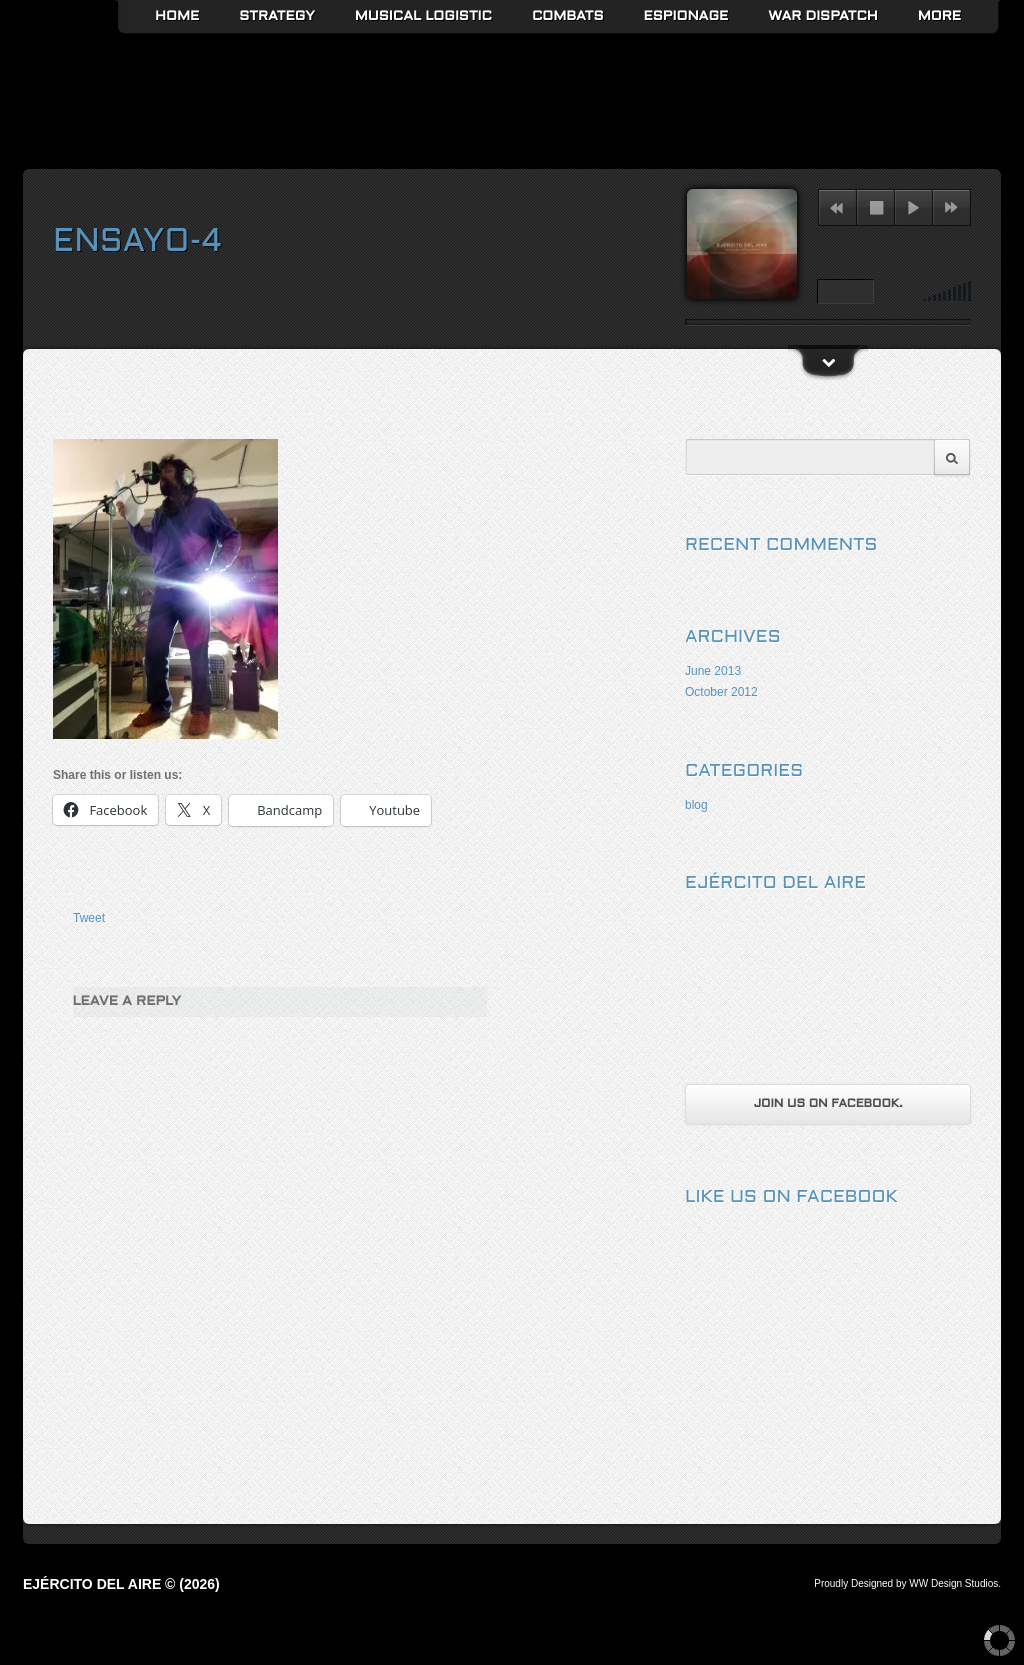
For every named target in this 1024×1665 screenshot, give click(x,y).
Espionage (686, 16)
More (939, 16)
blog (696, 805)
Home (177, 16)
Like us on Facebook (791, 1197)
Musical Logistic (423, 16)
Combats (568, 16)
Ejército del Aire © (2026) (121, 1584)
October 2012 (721, 692)
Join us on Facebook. (827, 1104)
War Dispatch (822, 16)
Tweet (89, 918)
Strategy (277, 16)
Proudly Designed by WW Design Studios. (907, 1583)
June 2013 (713, 671)
